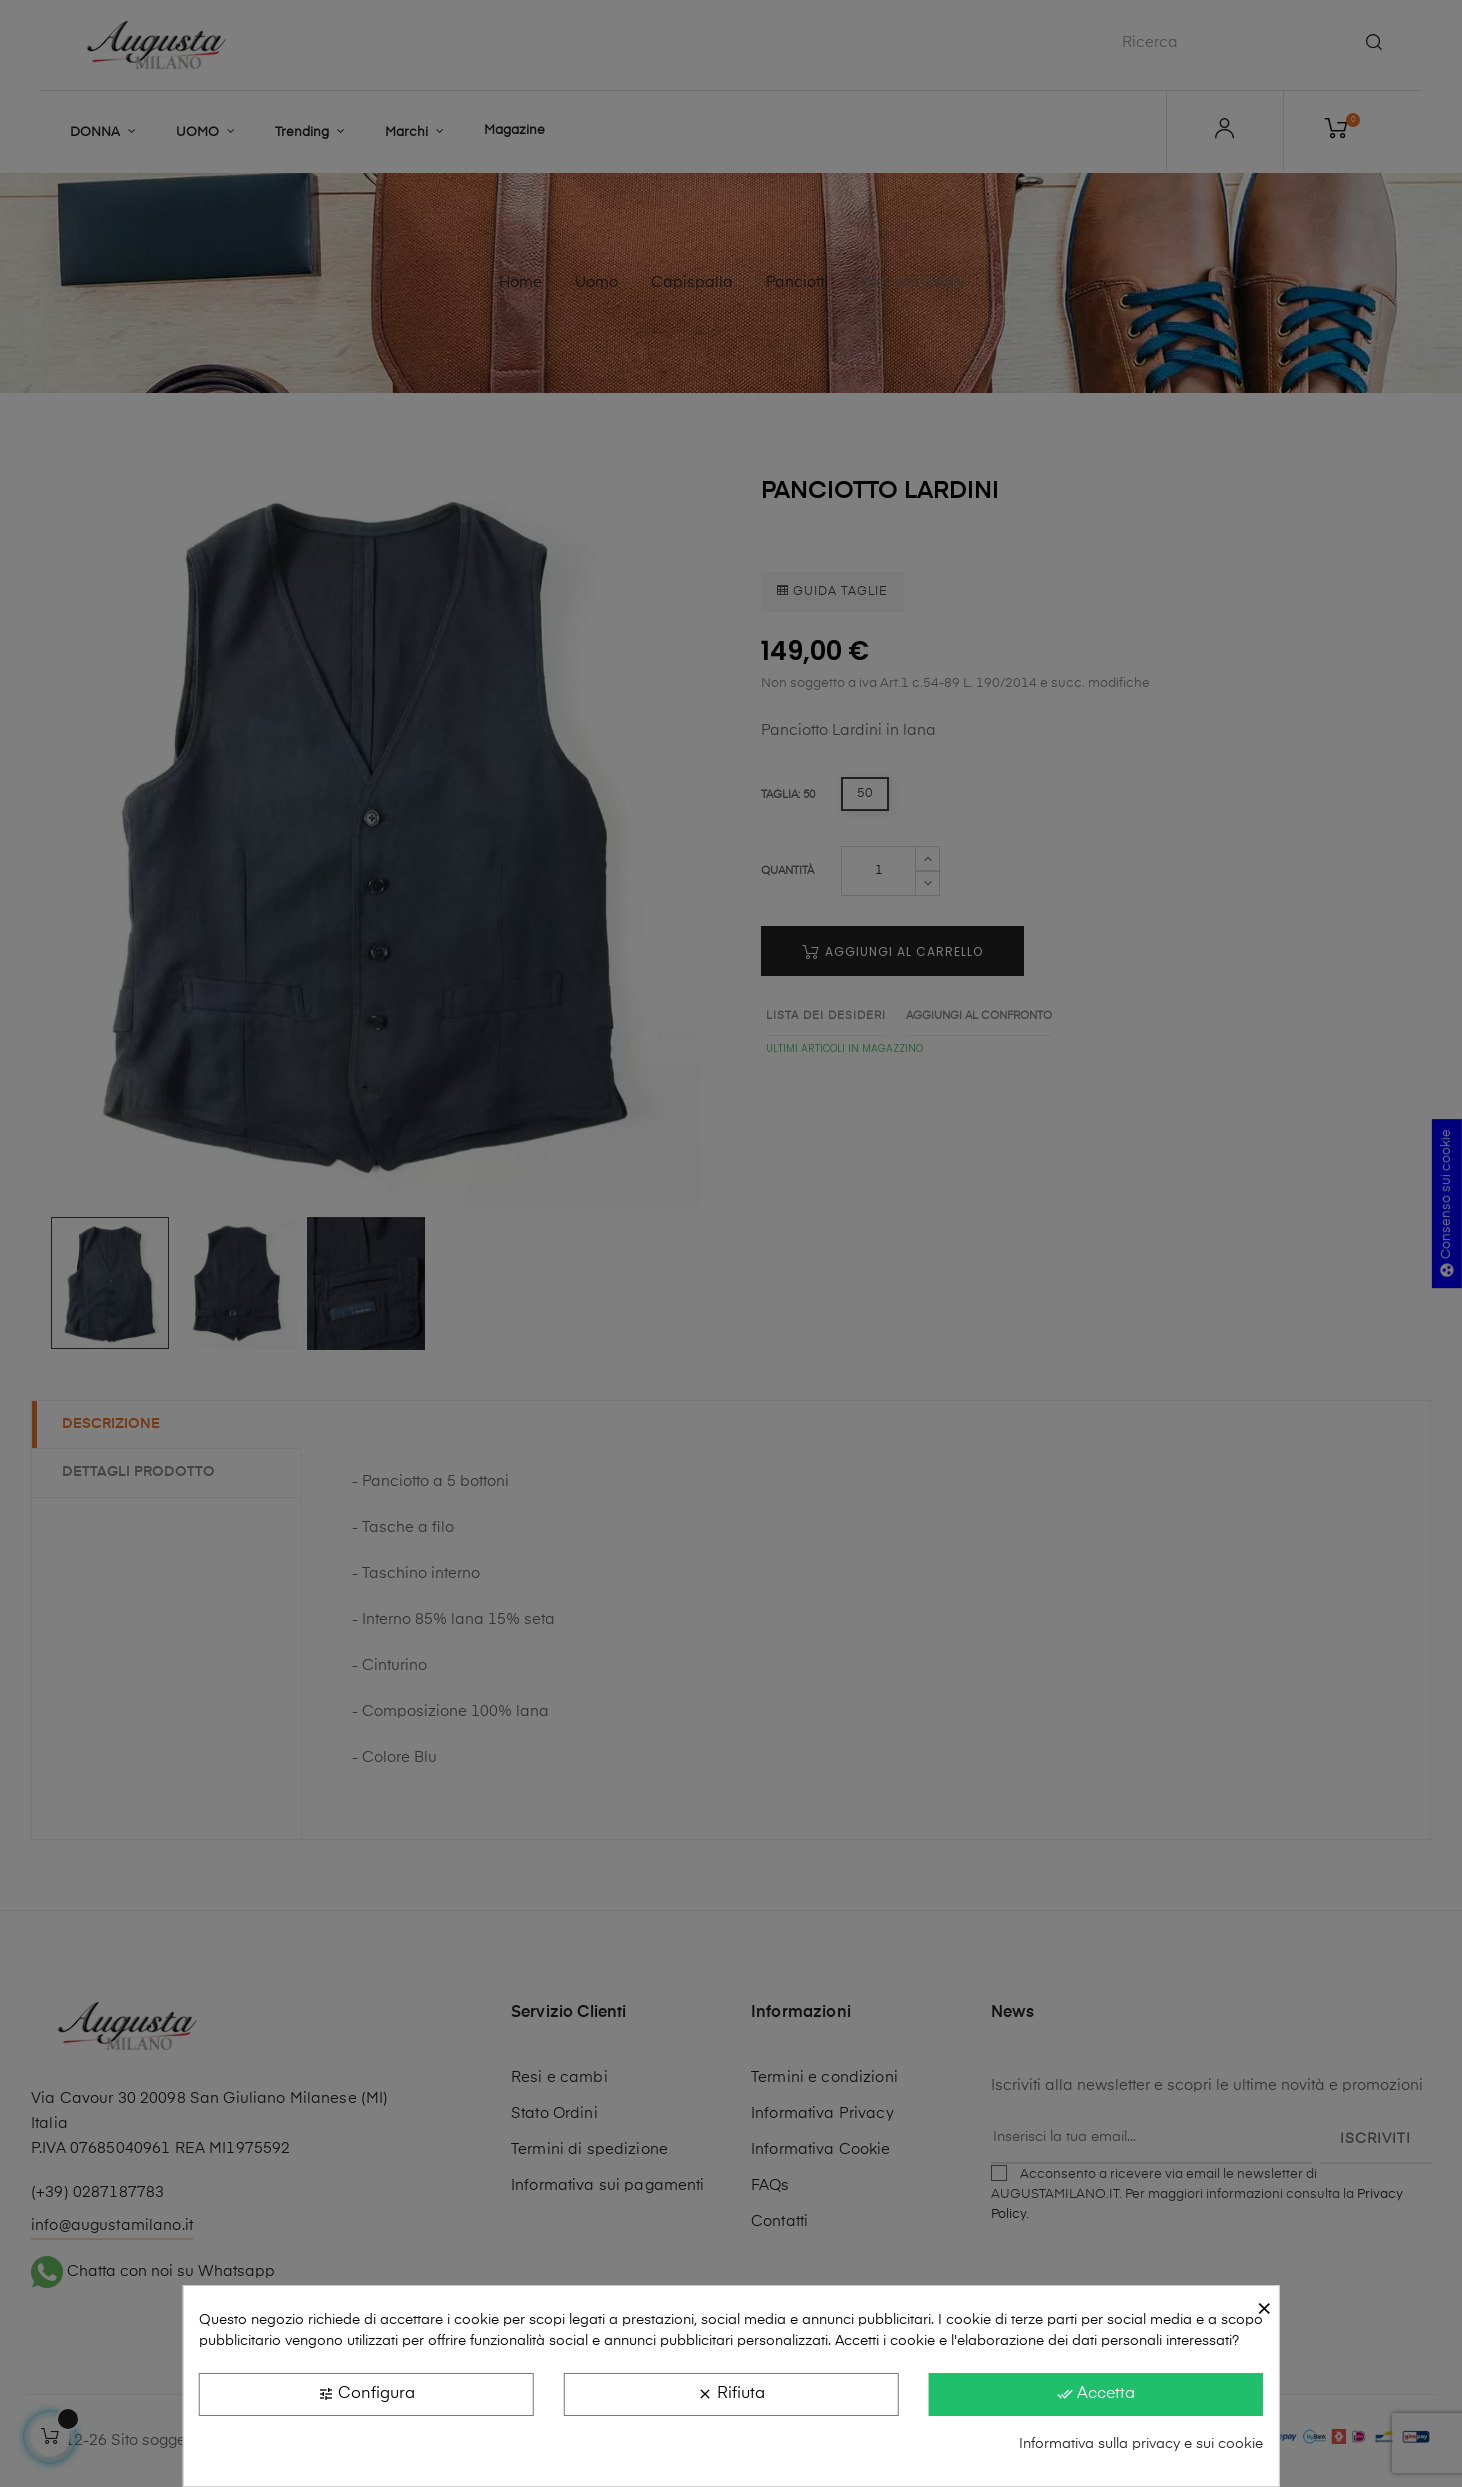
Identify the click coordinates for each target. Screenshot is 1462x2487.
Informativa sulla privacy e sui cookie (1141, 2444)
